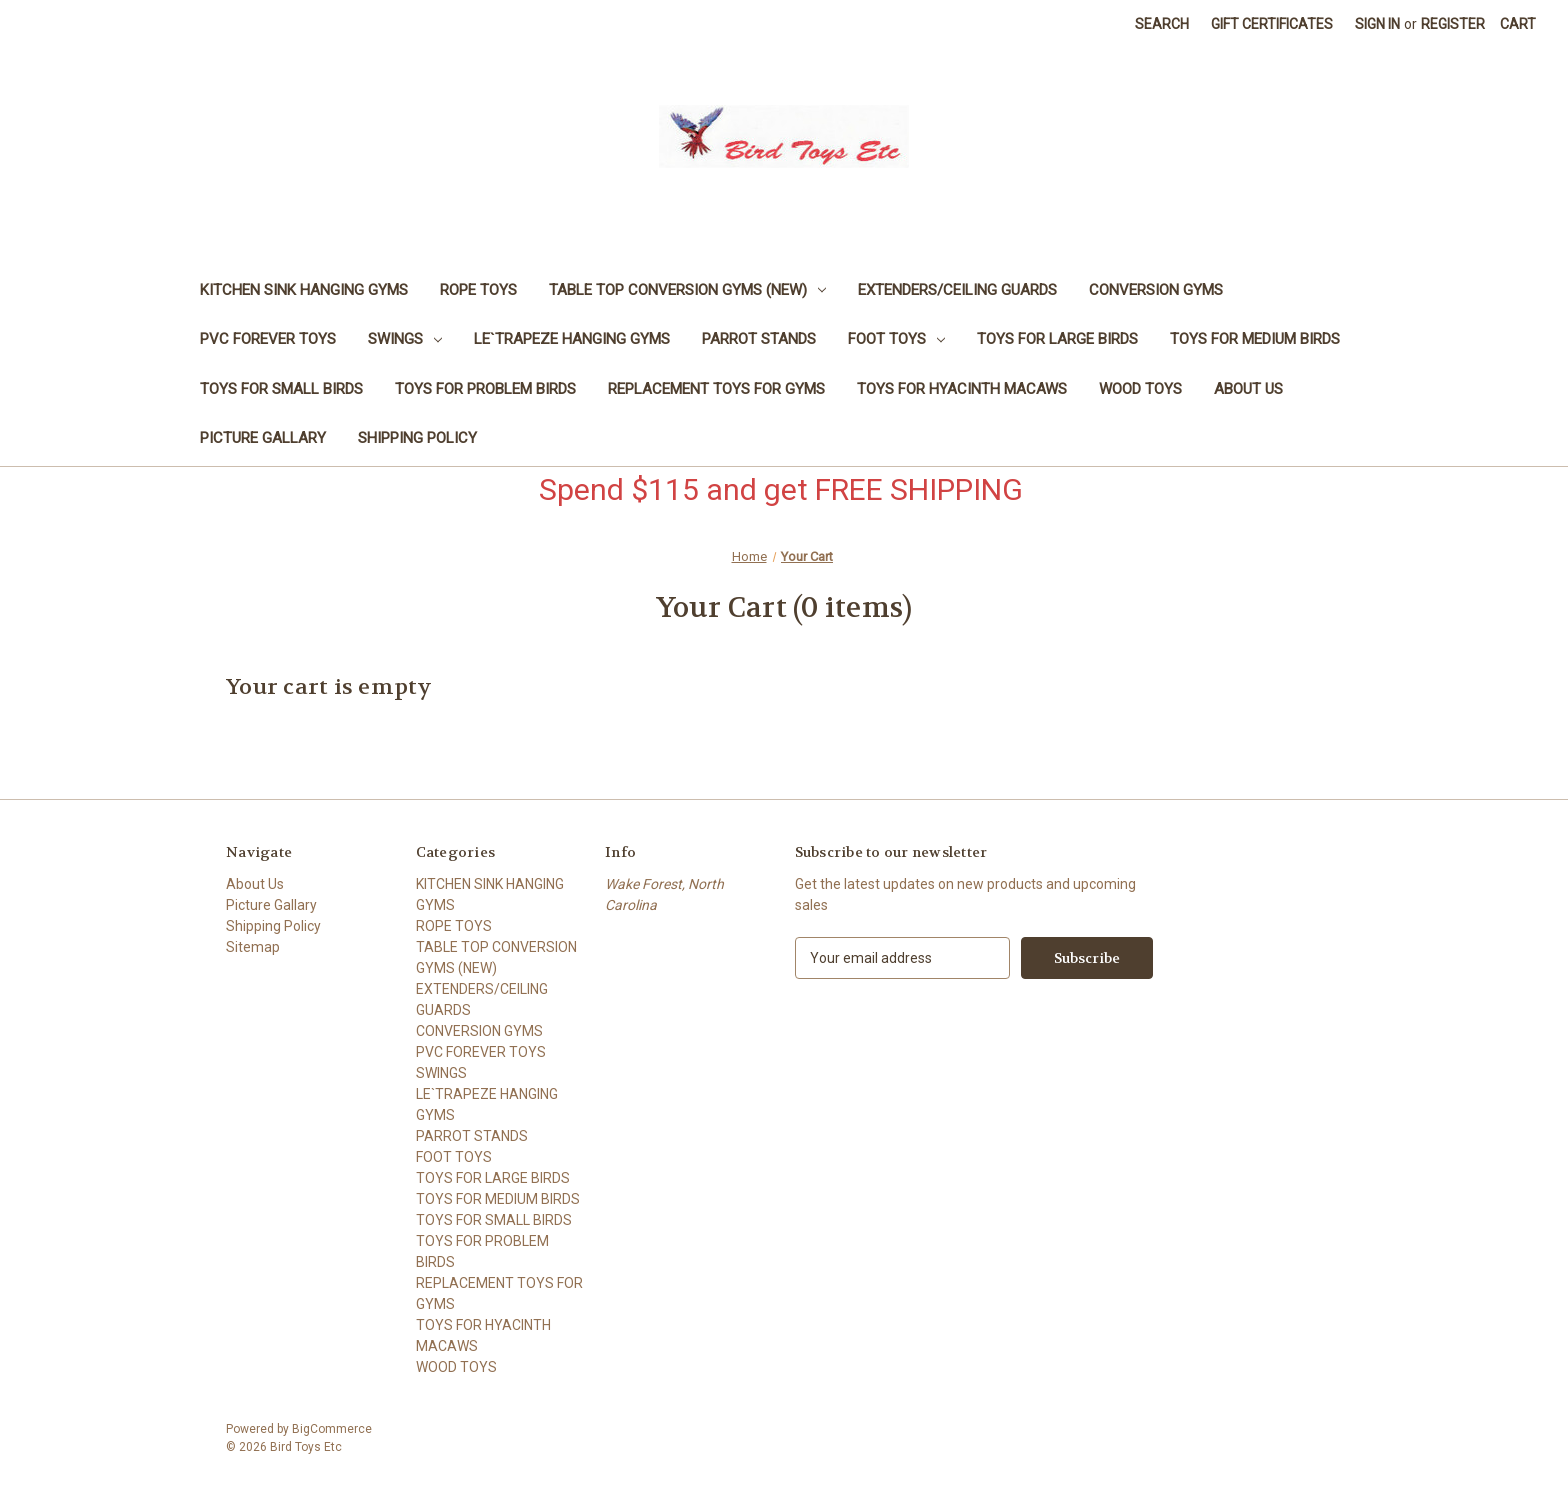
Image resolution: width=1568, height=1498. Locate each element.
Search (1162, 24)
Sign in (1377, 24)
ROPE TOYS (478, 290)
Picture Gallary (263, 438)
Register (1453, 24)
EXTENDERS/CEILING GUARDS (957, 290)
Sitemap (253, 947)
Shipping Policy (417, 438)
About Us (1248, 389)
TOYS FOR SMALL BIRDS (281, 389)
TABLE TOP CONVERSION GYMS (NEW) (687, 290)
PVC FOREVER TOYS (268, 339)
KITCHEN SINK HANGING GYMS (304, 290)
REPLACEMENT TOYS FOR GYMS (716, 389)
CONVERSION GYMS (1156, 290)
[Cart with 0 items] (1518, 24)
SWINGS (405, 339)
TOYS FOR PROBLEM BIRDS (485, 389)
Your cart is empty (329, 687)
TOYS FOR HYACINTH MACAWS (962, 389)
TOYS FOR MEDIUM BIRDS (1255, 339)
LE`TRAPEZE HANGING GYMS (572, 339)
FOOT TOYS (896, 339)
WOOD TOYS (1140, 389)
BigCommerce (332, 1429)
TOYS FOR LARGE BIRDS (1057, 339)
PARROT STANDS (759, 339)
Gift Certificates (1272, 24)
